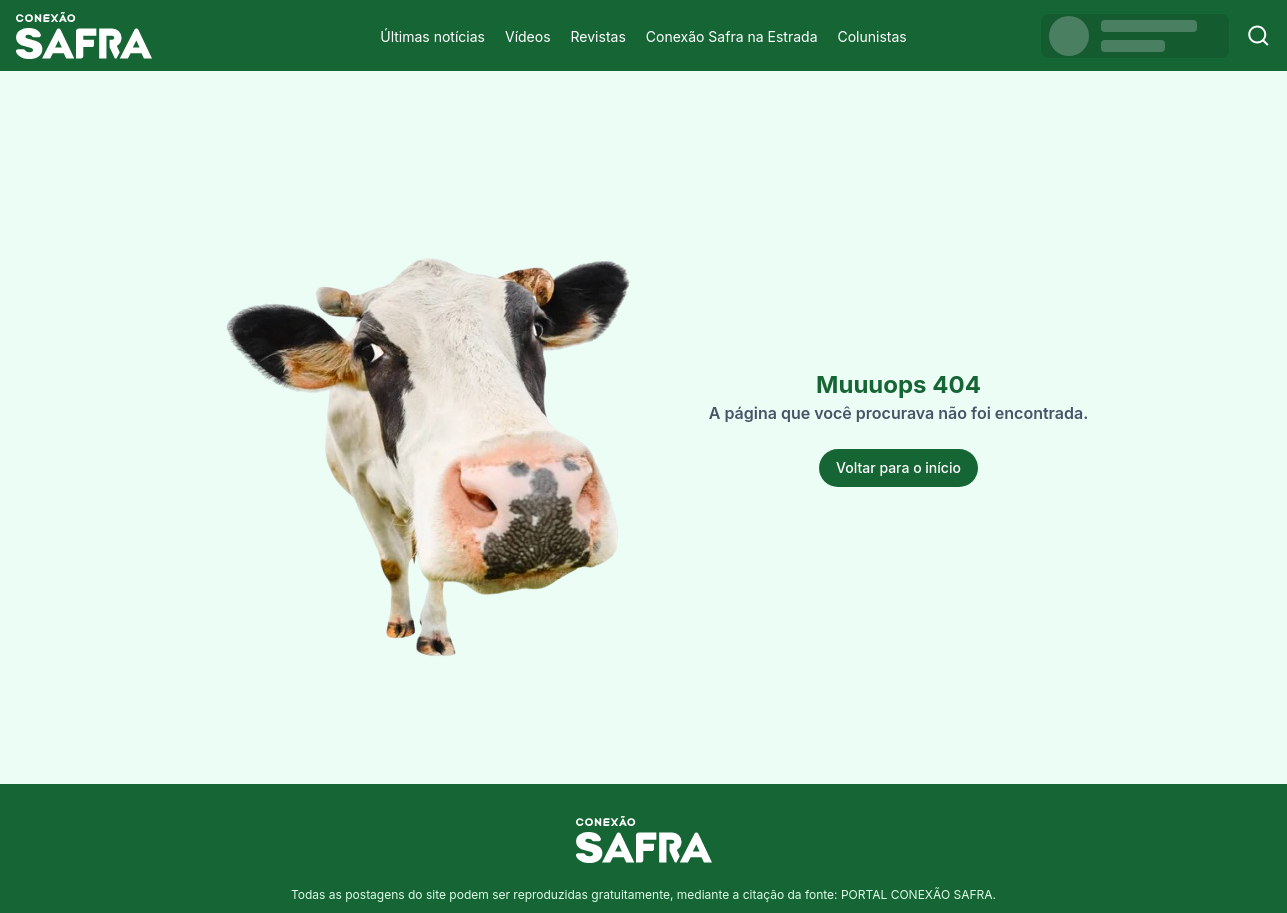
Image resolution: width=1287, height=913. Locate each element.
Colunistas (872, 36)
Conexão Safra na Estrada (732, 36)
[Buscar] (1258, 35)
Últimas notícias (432, 36)
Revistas (598, 36)
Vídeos (528, 36)
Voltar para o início (898, 467)
